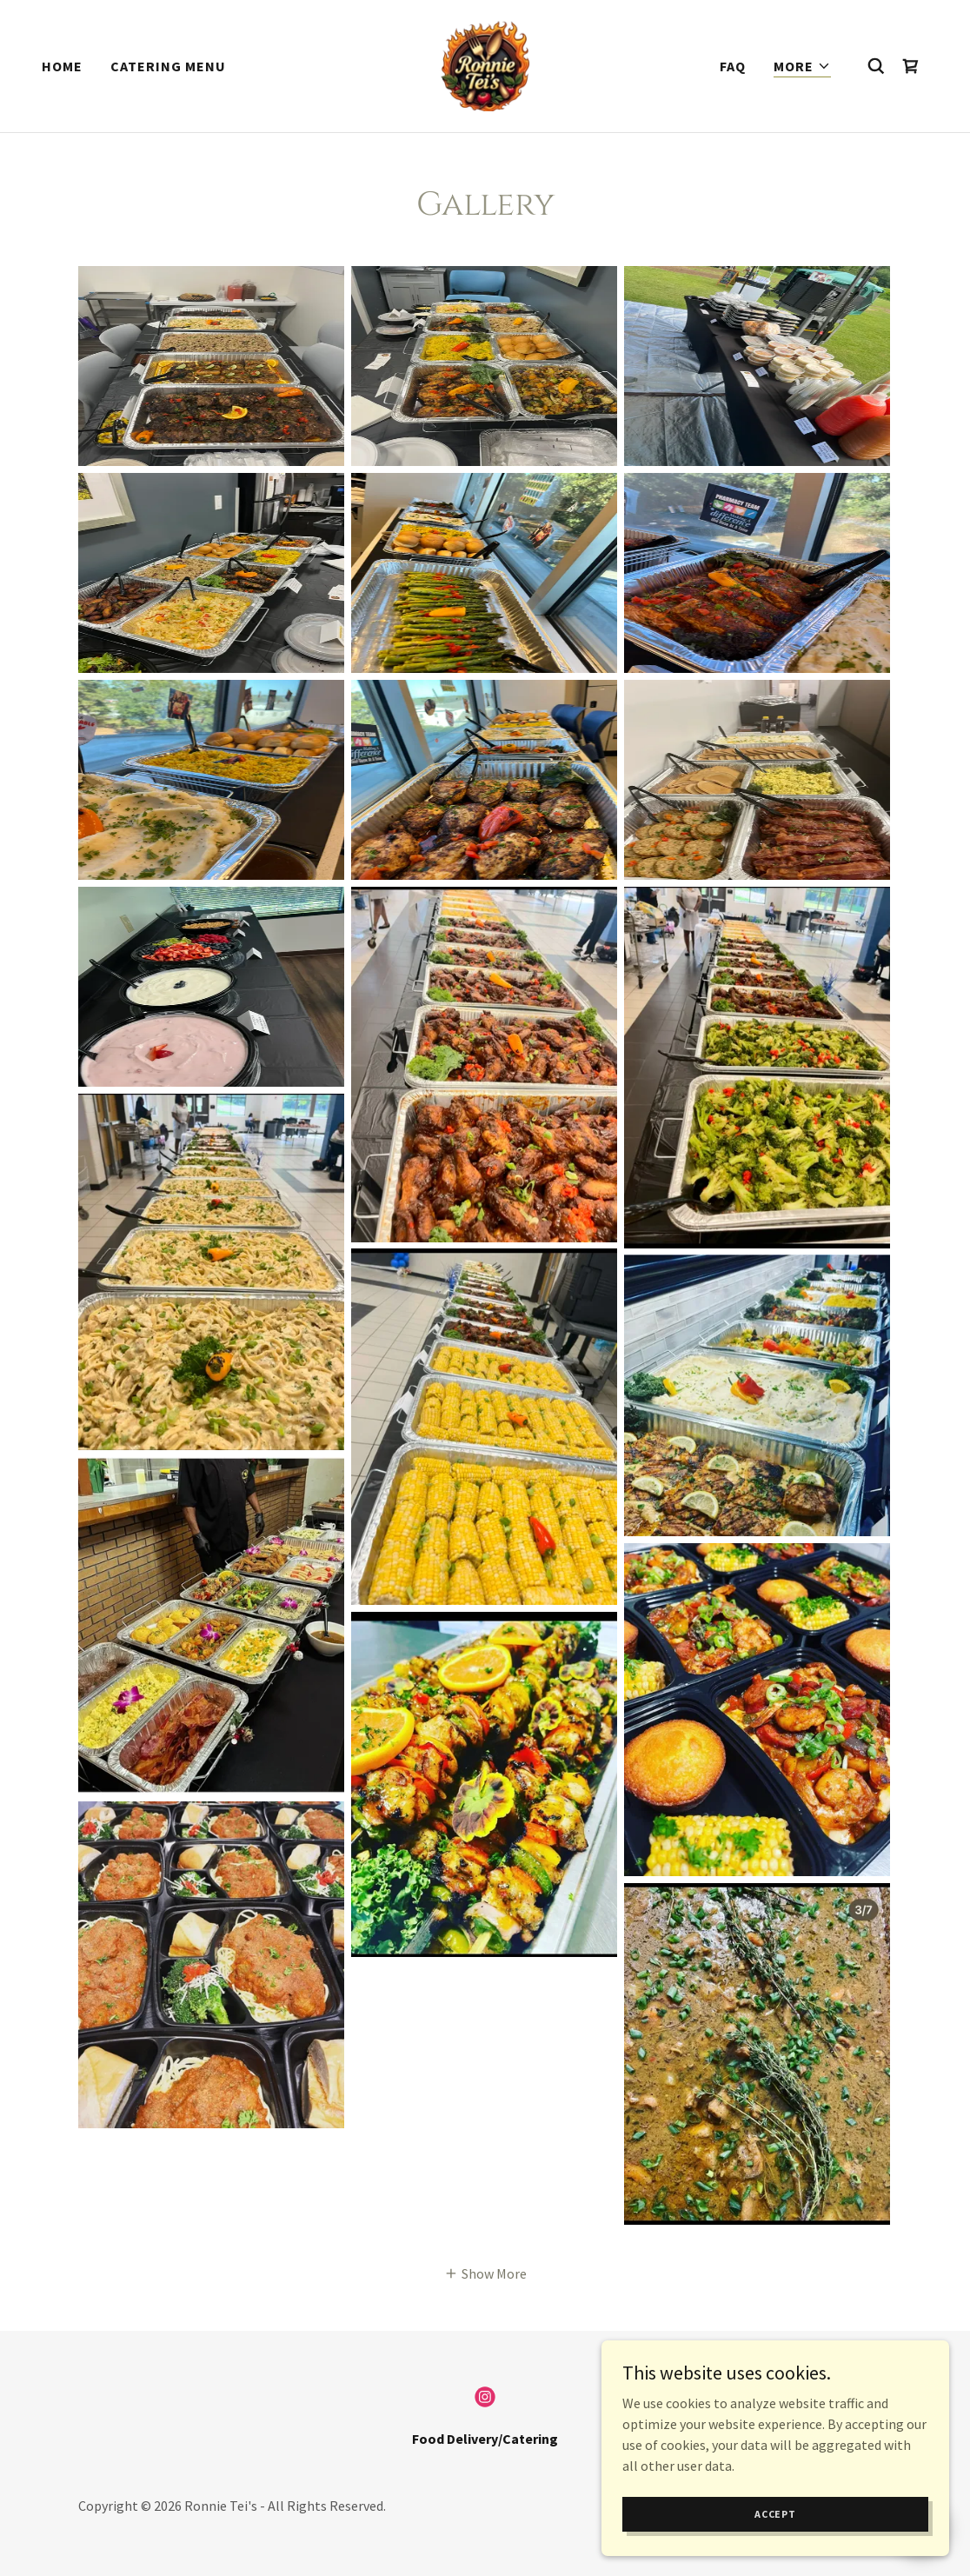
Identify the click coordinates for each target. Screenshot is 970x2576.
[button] (802, 66)
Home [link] (62, 66)
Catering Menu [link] (168, 66)
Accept (775, 2513)
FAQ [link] (733, 66)
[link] (485, 64)
